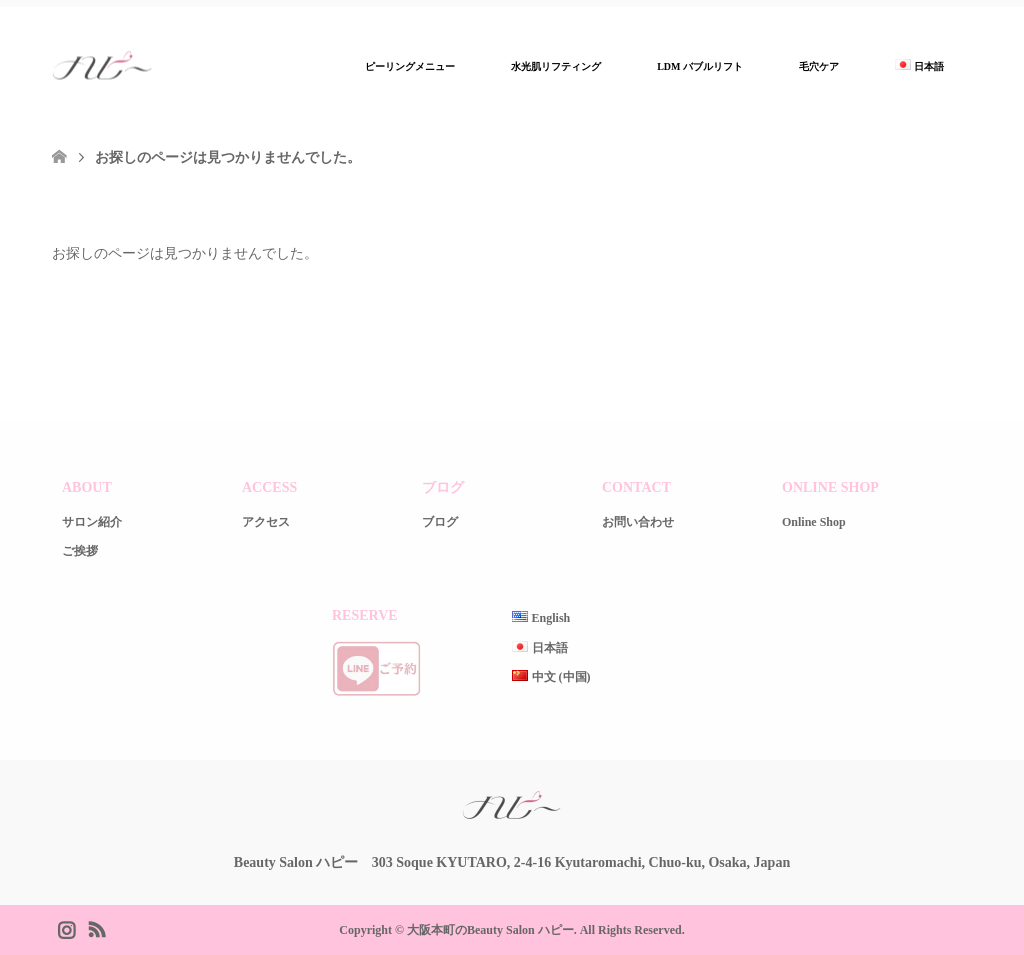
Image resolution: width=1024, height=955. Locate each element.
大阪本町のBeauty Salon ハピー (490, 930)
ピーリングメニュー (410, 66)
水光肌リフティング (556, 66)
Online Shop (814, 522)
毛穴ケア (819, 66)
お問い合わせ (638, 522)
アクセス (266, 522)
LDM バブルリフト (700, 66)
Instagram (66, 928)
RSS (96, 928)
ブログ (440, 522)
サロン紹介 (92, 522)
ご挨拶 (80, 551)
